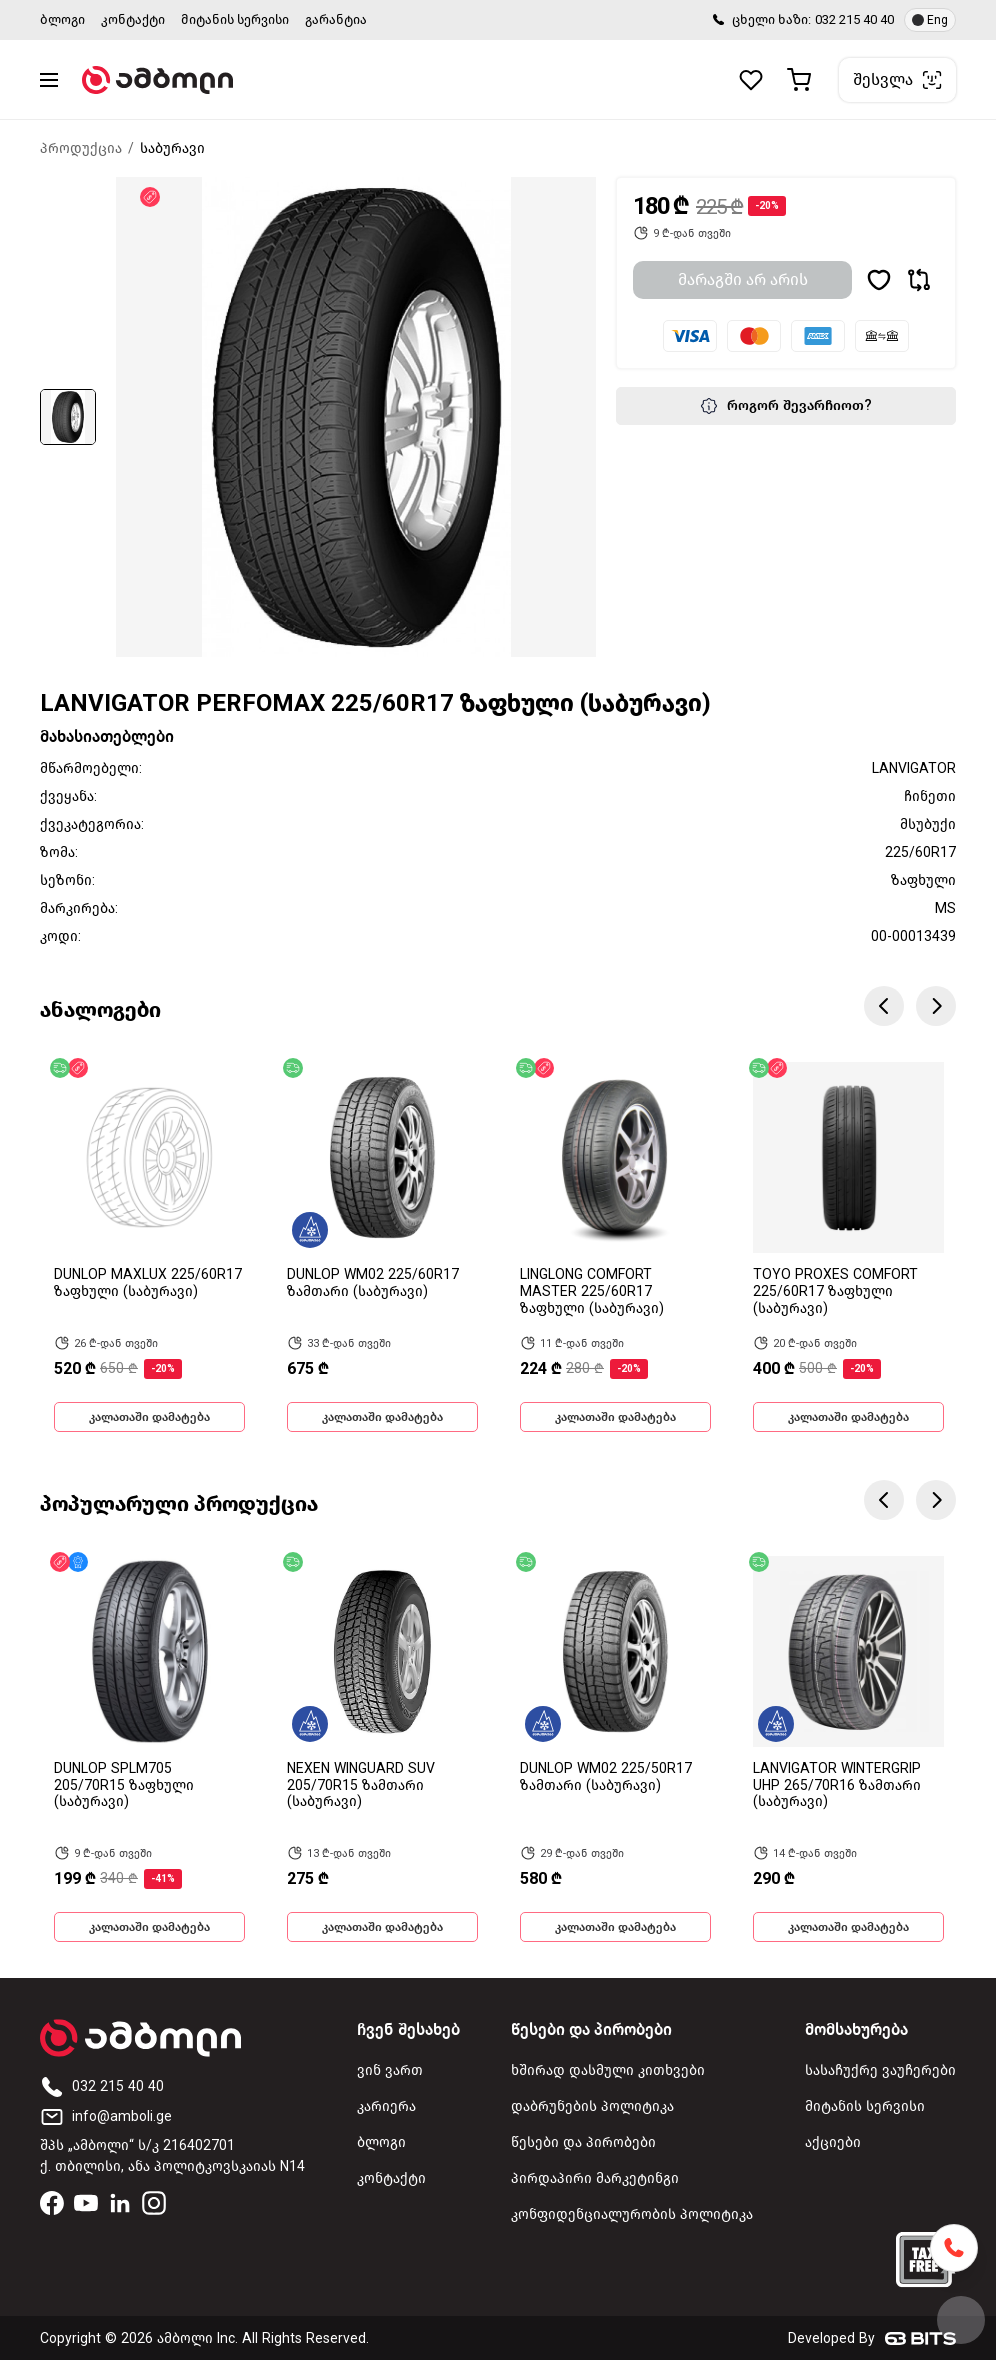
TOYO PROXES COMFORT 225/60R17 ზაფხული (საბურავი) (835, 1291)
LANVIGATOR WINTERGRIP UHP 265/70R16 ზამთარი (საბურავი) (837, 1785)
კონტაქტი (133, 19)
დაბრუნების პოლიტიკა (592, 2106)
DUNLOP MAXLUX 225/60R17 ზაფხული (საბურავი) (148, 1283)
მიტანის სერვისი (235, 19)
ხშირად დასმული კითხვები (608, 2070)
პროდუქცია (81, 148)
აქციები (833, 2142)
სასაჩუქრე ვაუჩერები (880, 2070)
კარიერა (386, 2106)
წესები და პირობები (583, 2142)
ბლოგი (62, 19)
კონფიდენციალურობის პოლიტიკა (632, 2214)
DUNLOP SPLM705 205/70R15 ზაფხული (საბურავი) (124, 1785)
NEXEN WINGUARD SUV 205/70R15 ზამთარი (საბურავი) (361, 1785)
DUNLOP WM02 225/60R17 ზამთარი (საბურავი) (373, 1283)
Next (936, 1006)
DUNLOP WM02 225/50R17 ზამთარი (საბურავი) (606, 1777)
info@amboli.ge (106, 2116)
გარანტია (336, 19)
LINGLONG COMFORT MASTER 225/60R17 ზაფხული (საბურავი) (592, 1291)
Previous (884, 1006)
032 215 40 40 (854, 19)
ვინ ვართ (390, 2070)
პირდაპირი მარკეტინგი (595, 2178)
